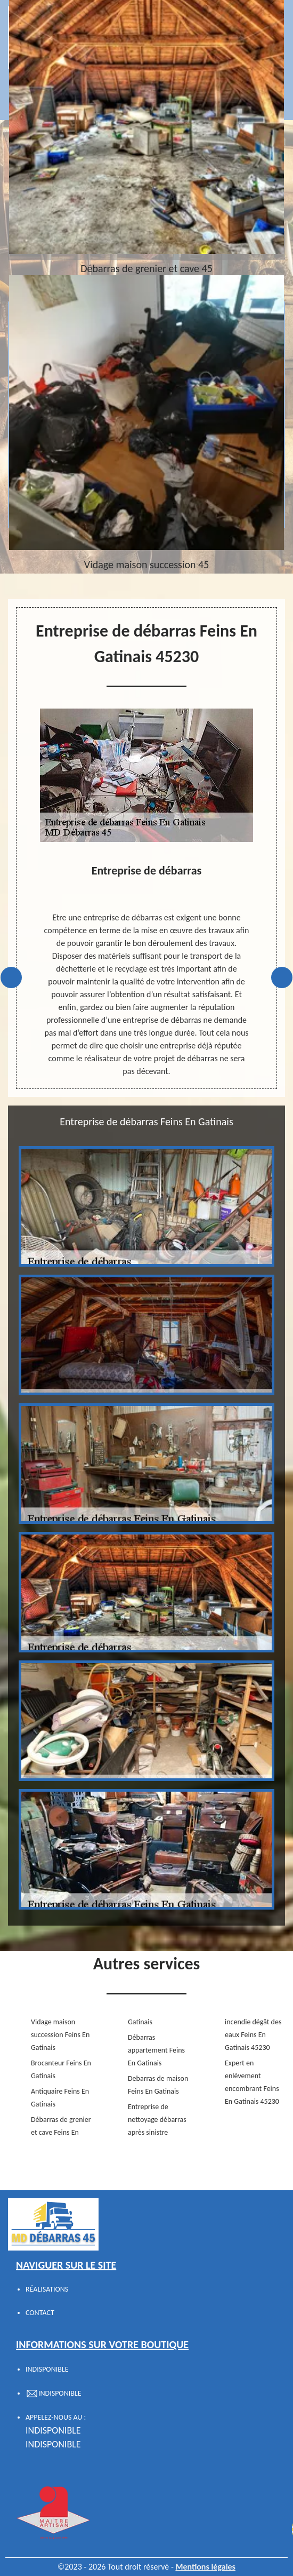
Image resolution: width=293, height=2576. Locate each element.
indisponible (53, 2430)
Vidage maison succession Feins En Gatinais (60, 2034)
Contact (40, 2312)
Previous (11, 977)
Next (281, 977)
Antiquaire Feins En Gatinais (60, 2098)
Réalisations (47, 2289)
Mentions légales (205, 2567)
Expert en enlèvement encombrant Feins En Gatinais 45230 (252, 2082)
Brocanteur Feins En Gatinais (61, 2069)
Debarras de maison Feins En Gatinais (158, 2085)
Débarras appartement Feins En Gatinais (156, 2050)
